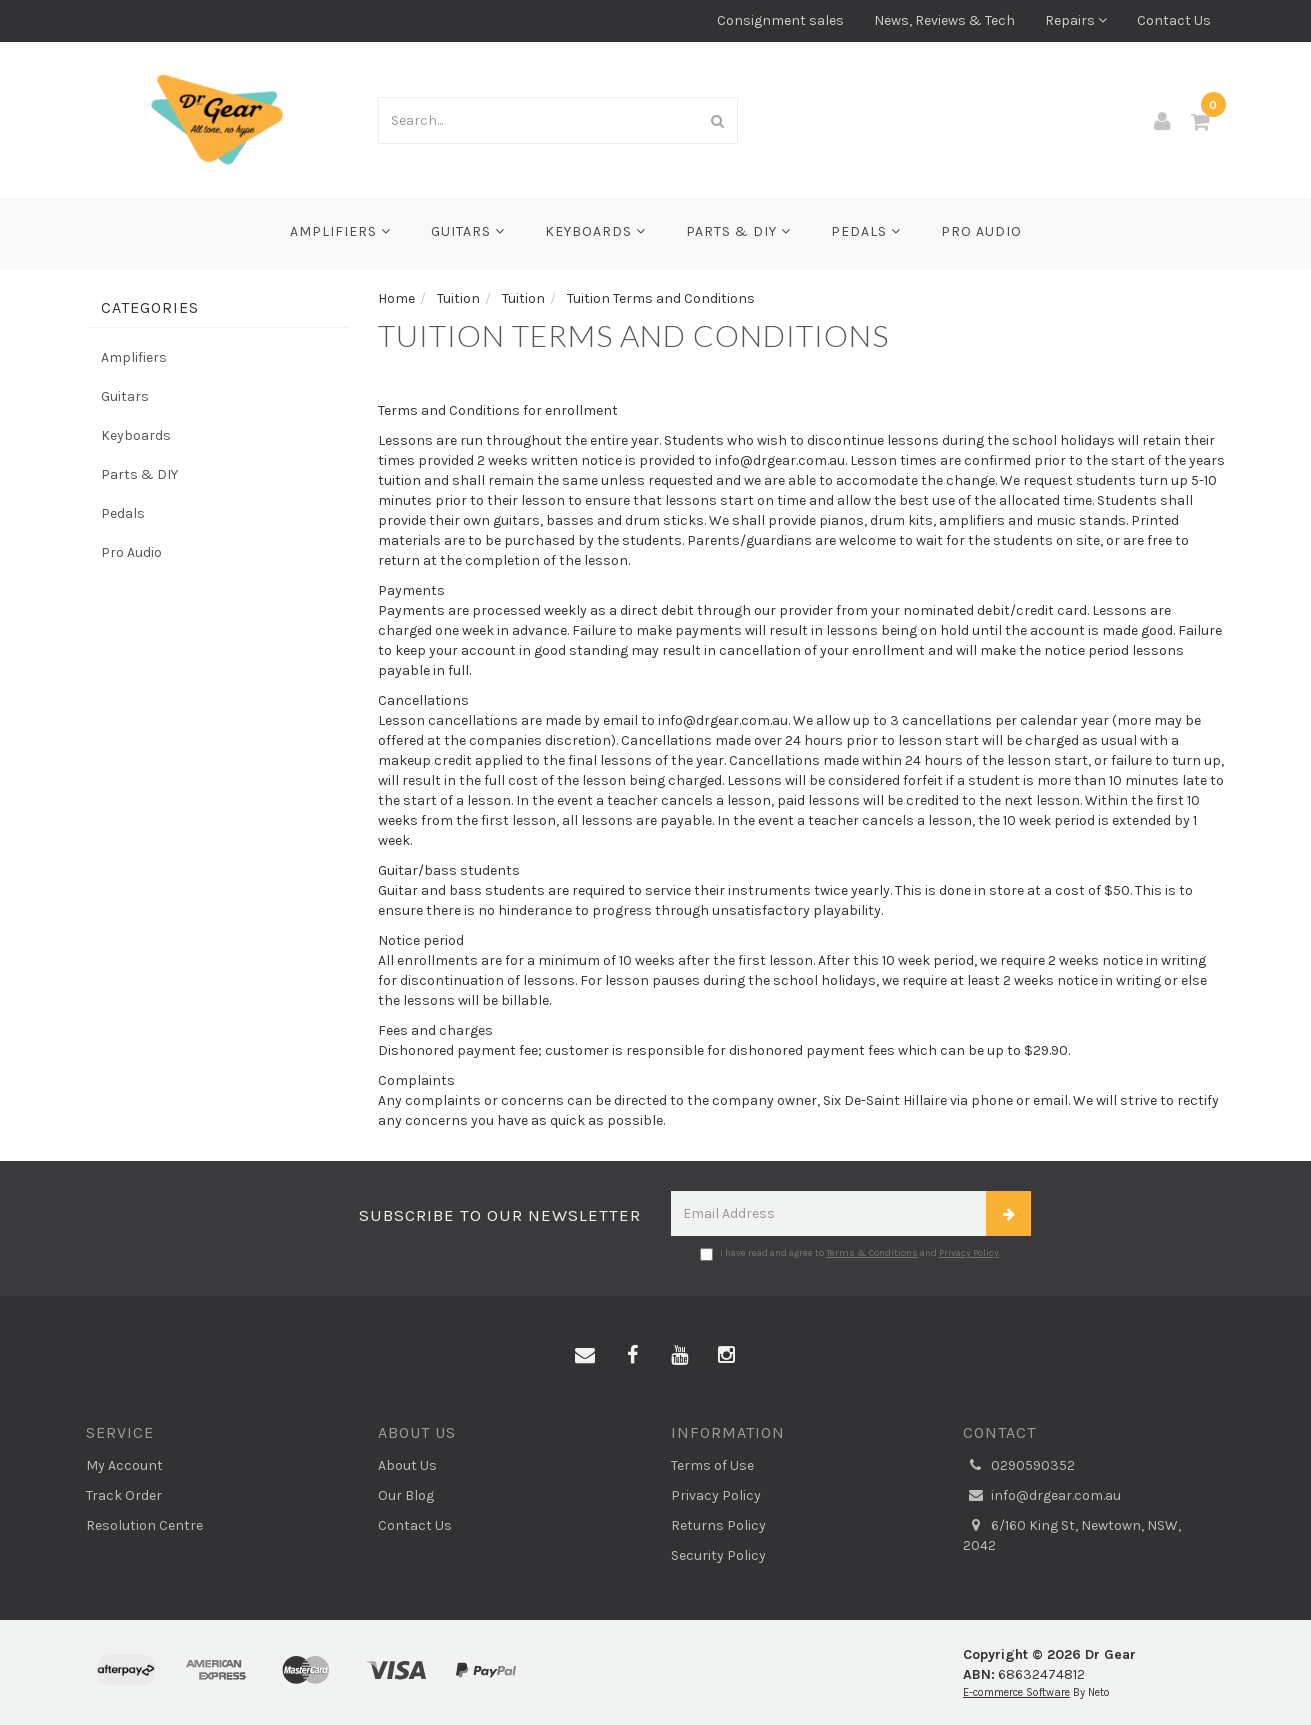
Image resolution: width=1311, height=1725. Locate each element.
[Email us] (585, 1356)
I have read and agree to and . (850, 1254)
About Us (407, 1465)
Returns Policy (718, 1525)
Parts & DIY (738, 231)
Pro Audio (981, 231)
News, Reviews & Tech (944, 20)
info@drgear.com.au (1042, 1496)
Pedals (866, 231)
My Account (124, 1465)
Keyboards (595, 231)
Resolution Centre (144, 1525)
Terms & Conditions (872, 1253)
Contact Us (1174, 20)
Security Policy (718, 1555)
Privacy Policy (969, 1253)
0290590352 (1019, 1466)
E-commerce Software (1016, 1692)
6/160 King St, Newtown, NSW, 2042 (1072, 1535)
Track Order (124, 1495)
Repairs (1076, 20)
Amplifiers (340, 231)
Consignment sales (780, 20)
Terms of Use (712, 1465)
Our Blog (406, 1495)
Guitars (468, 231)
